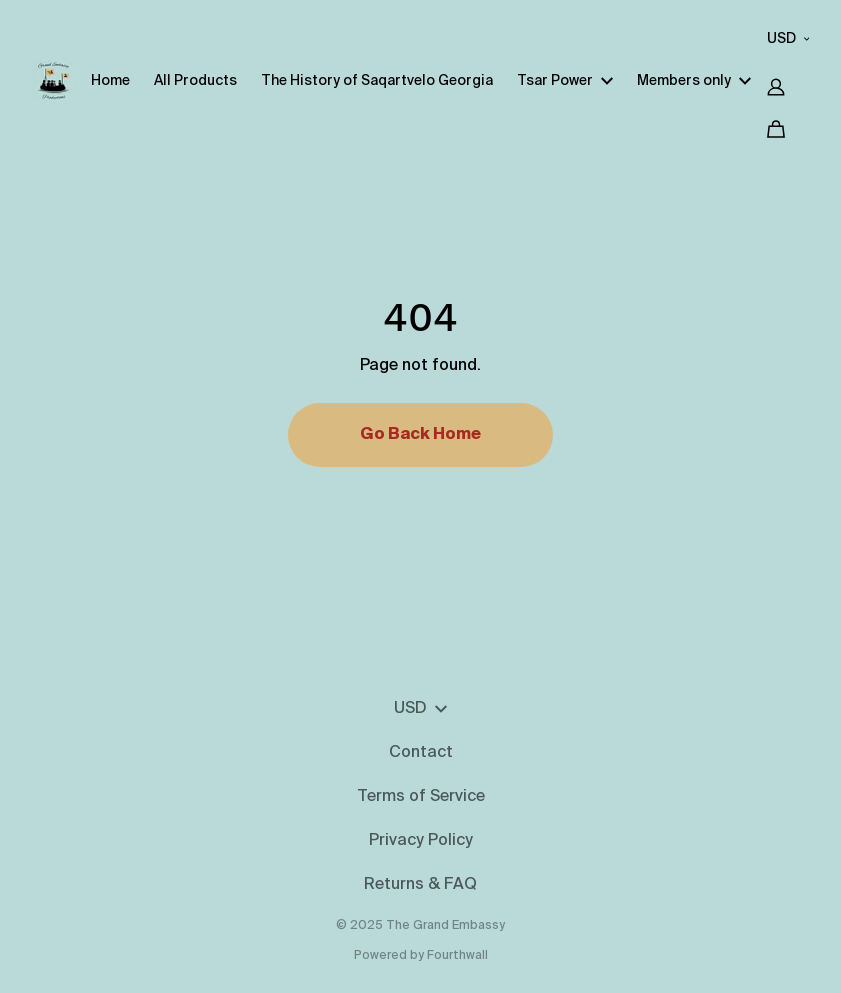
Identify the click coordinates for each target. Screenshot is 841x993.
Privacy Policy (421, 841)
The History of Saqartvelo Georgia (377, 81)
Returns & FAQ (420, 885)
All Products (195, 81)
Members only (694, 81)
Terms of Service (421, 797)
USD (788, 39)
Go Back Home (420, 435)
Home (110, 81)
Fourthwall (457, 956)
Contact (421, 753)
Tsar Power (565, 81)
